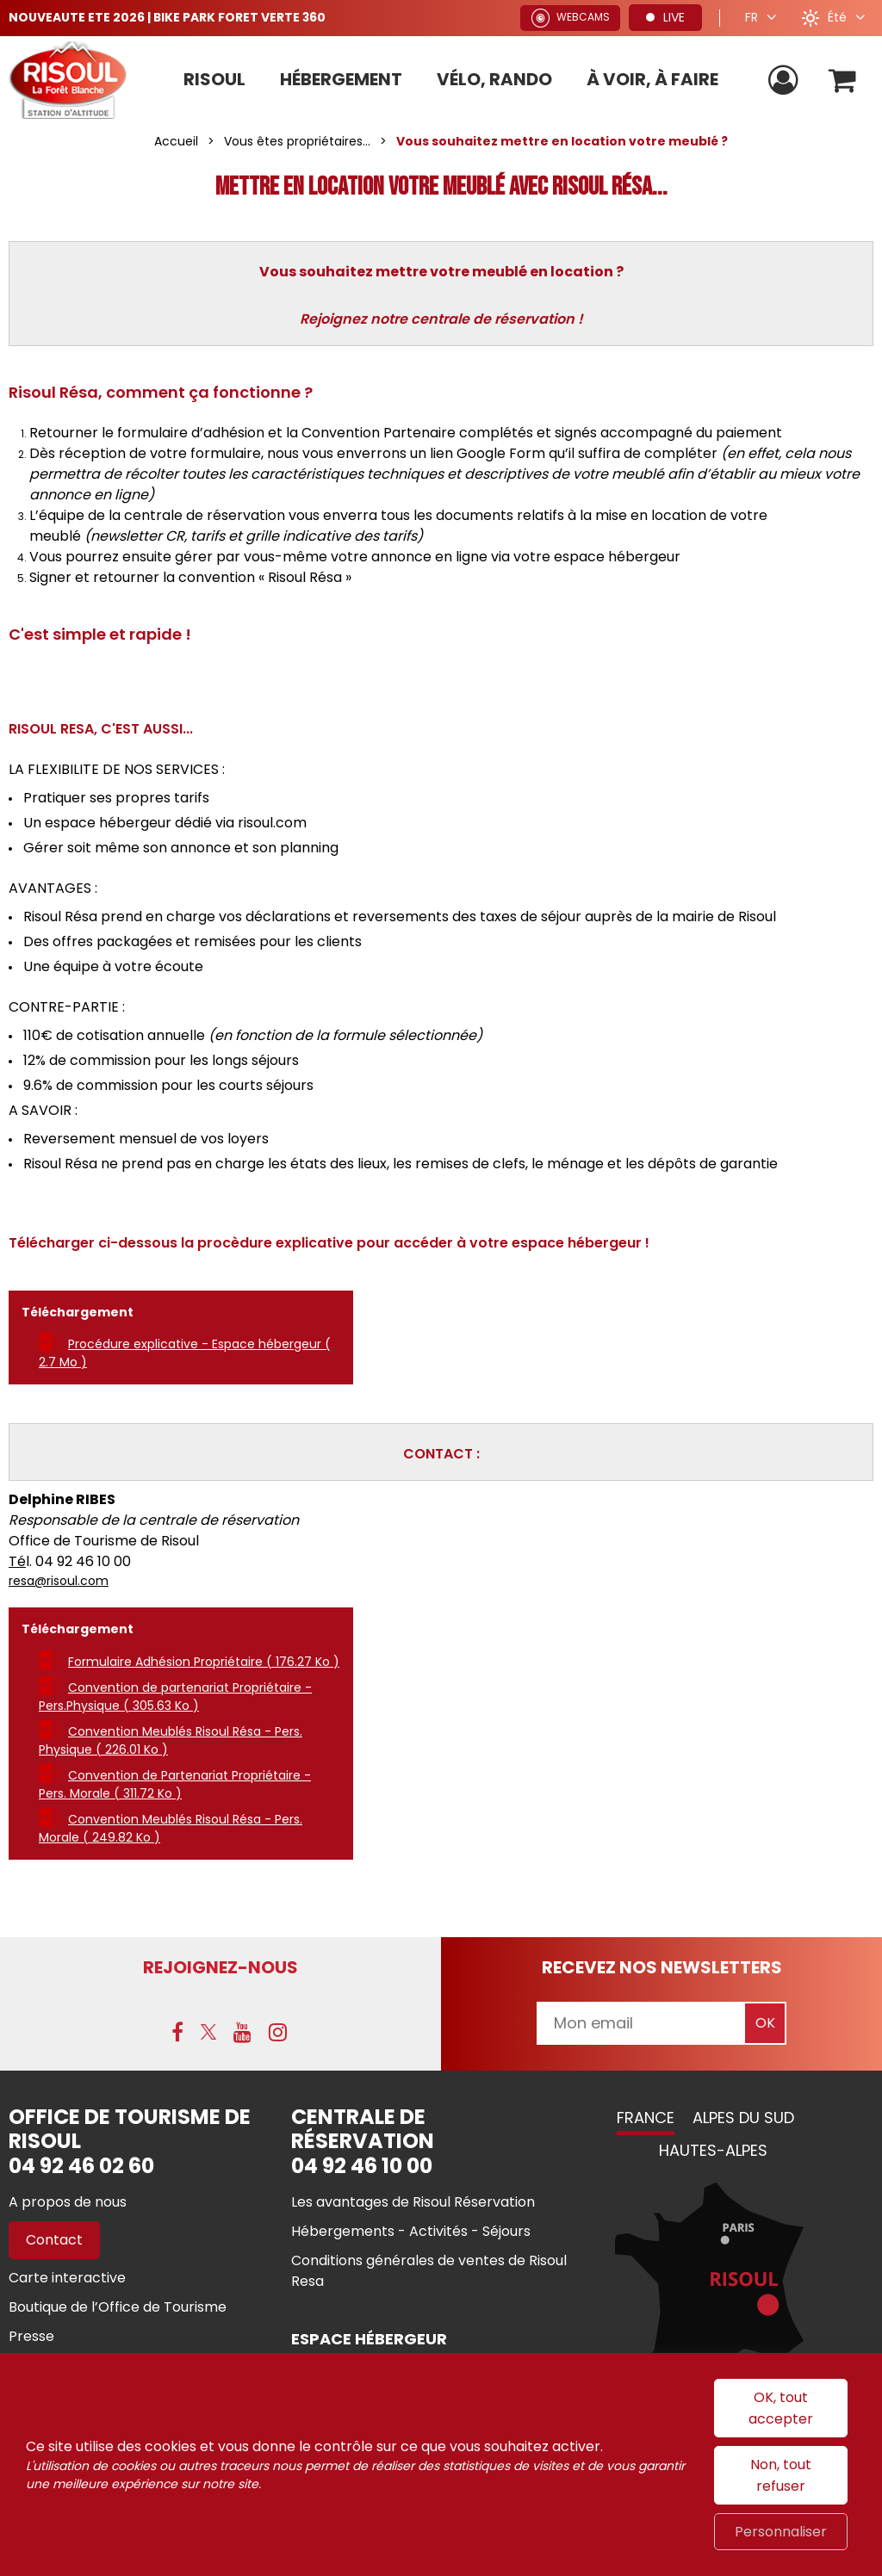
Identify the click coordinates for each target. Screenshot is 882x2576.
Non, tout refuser (780, 2475)
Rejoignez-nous (220, 1967)
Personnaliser (781, 2532)
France (645, 2117)
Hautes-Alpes (713, 2150)
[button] (842, 79)
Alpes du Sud (743, 2117)
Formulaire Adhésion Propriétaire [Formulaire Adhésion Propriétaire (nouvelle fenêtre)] (203, 1661)
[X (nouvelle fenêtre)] (208, 2032)
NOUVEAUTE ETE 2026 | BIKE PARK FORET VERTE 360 (168, 17)
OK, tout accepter (780, 2408)
